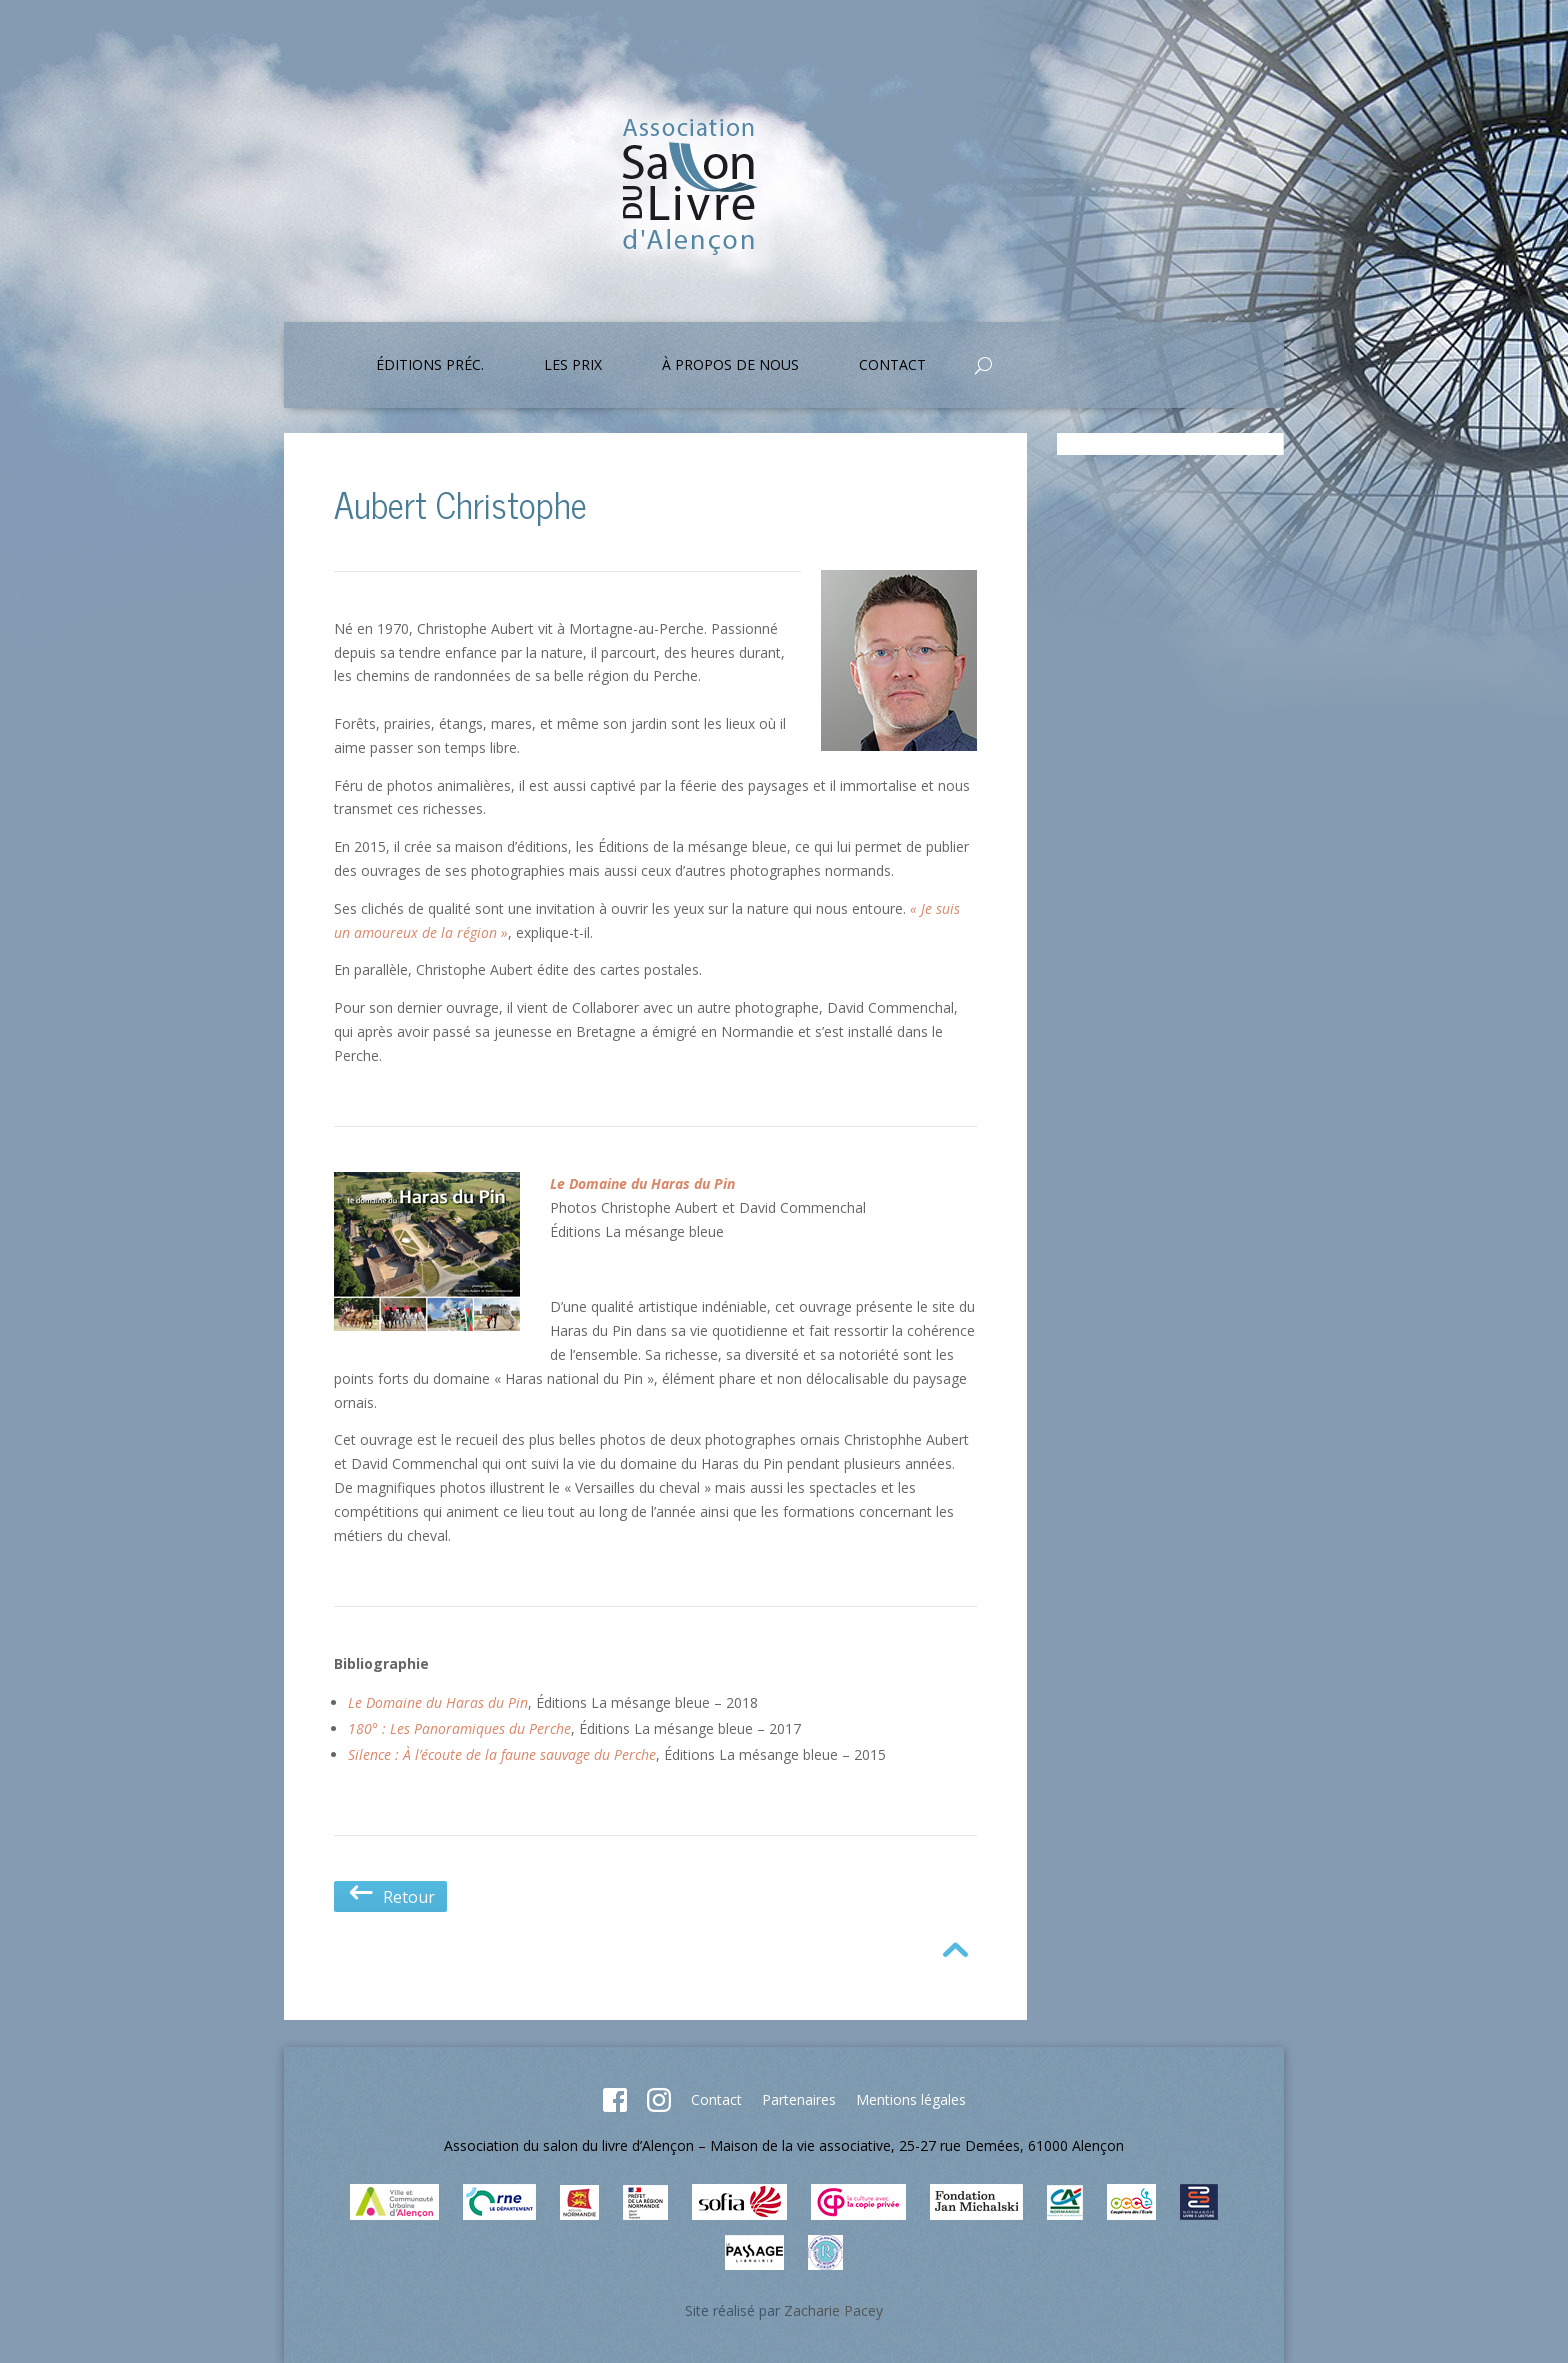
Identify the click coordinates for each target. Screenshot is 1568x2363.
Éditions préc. (430, 366)
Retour (390, 1897)
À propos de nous (730, 366)
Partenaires (799, 2099)
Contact (892, 366)
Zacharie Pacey (833, 2310)
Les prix (573, 366)
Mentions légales (911, 2099)
